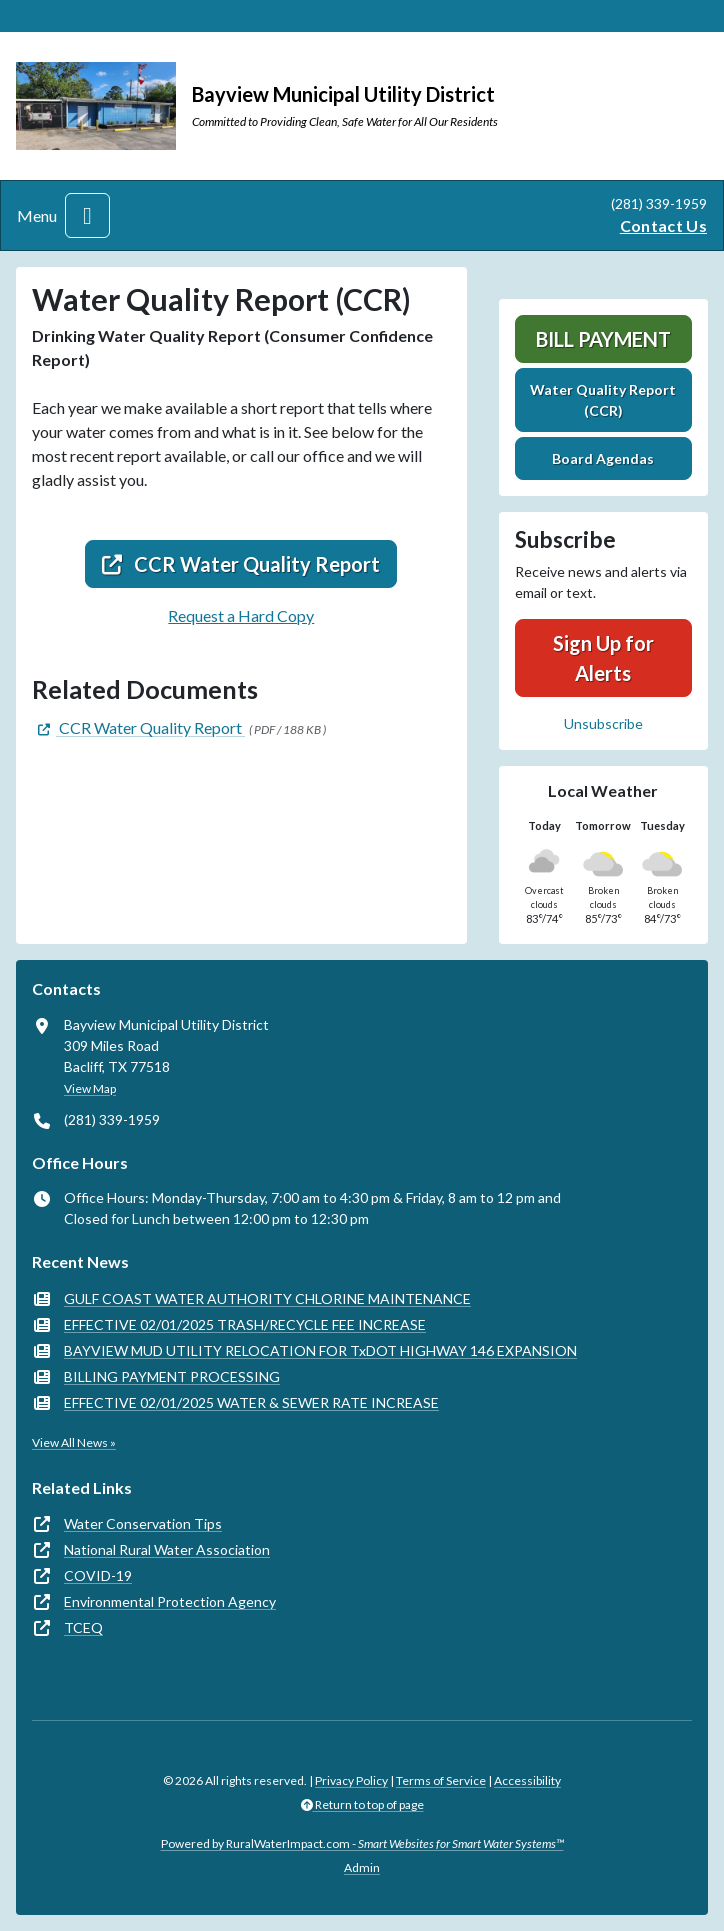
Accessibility (527, 1780)
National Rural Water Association (167, 1549)
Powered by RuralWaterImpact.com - (362, 1843)
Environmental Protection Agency (170, 1601)
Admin (362, 1867)
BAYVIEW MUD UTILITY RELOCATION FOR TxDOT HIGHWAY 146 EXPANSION (320, 1350)
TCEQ (83, 1627)
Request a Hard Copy (241, 615)
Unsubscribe (603, 723)
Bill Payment (603, 339)
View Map (90, 1088)
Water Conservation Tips (143, 1523)
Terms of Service (441, 1780)
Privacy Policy (351, 1780)
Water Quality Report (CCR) (603, 400)
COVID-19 (98, 1575)
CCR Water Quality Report (241, 564)
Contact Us (663, 225)
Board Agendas (603, 458)
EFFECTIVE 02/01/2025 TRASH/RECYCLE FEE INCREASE (245, 1324)
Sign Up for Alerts (603, 658)
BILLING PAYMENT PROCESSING (172, 1376)
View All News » (74, 1442)
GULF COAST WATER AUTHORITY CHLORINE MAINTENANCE (267, 1298)
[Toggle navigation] (87, 215)
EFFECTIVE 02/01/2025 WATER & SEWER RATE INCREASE (251, 1402)
